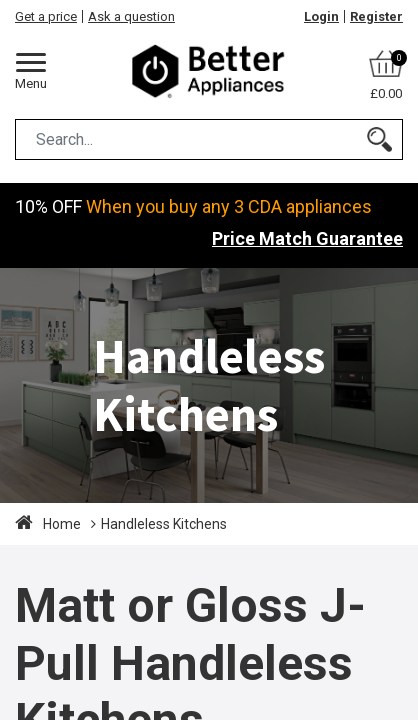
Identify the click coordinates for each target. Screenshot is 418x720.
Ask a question (131, 16)
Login (321, 16)
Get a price (46, 16)
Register (376, 16)
